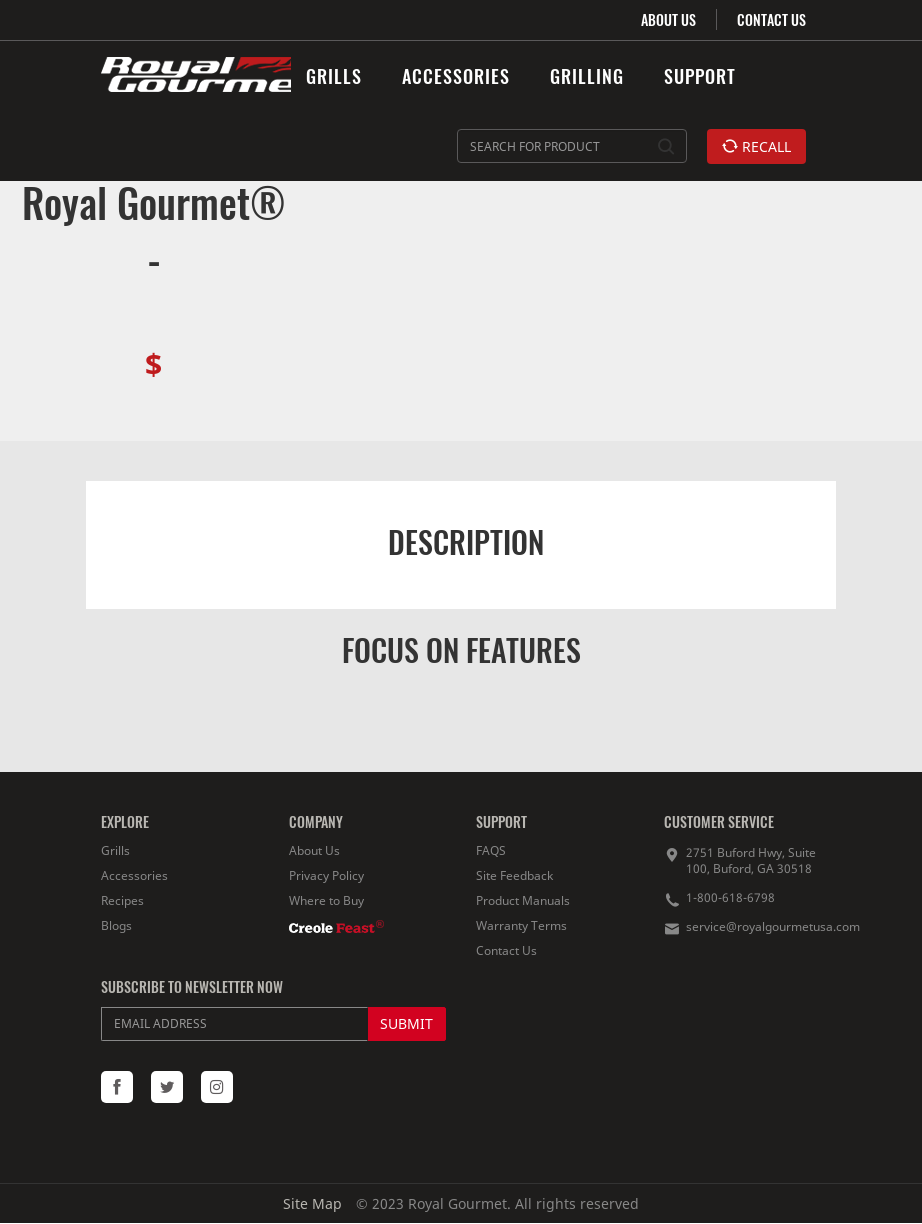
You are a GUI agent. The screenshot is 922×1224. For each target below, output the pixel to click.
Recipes (122, 900)
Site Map (312, 1203)
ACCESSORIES (456, 76)
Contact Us (506, 950)
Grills (115, 850)
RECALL (756, 146)
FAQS (491, 850)
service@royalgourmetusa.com (773, 926)
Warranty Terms (521, 925)
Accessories (134, 875)
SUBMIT (406, 1023)
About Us (314, 850)
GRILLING (587, 76)
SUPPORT (700, 76)
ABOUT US (668, 19)
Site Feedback (514, 875)
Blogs (116, 925)
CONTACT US (771, 19)
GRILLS (334, 76)
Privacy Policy (326, 875)
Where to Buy (326, 900)
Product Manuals (523, 900)
